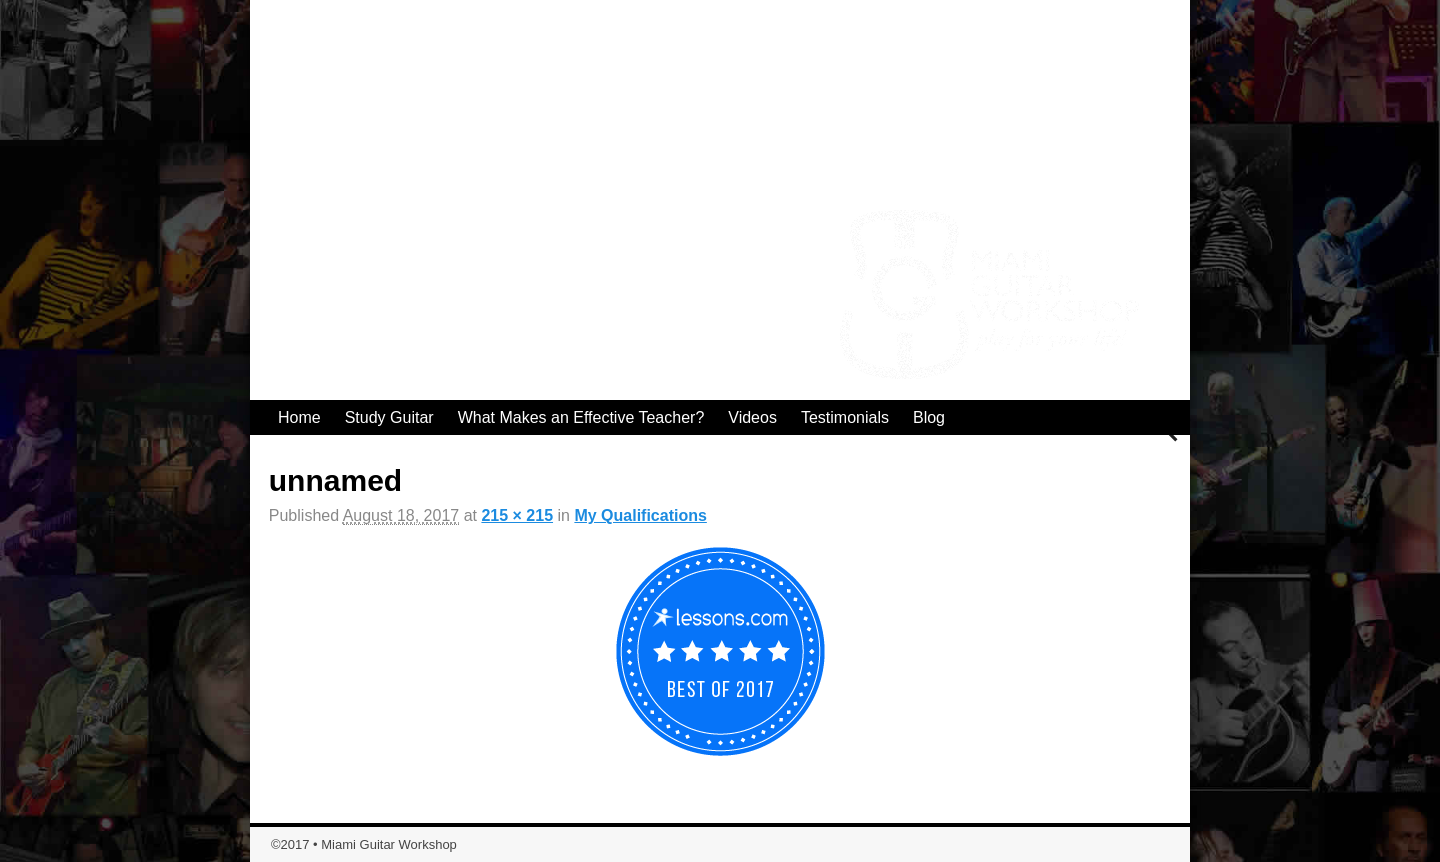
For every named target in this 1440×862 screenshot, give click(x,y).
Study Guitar (389, 417)
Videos (752, 417)
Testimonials (845, 417)
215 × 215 (517, 515)
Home (299, 417)
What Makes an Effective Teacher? (581, 417)
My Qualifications (640, 515)
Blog (929, 417)
